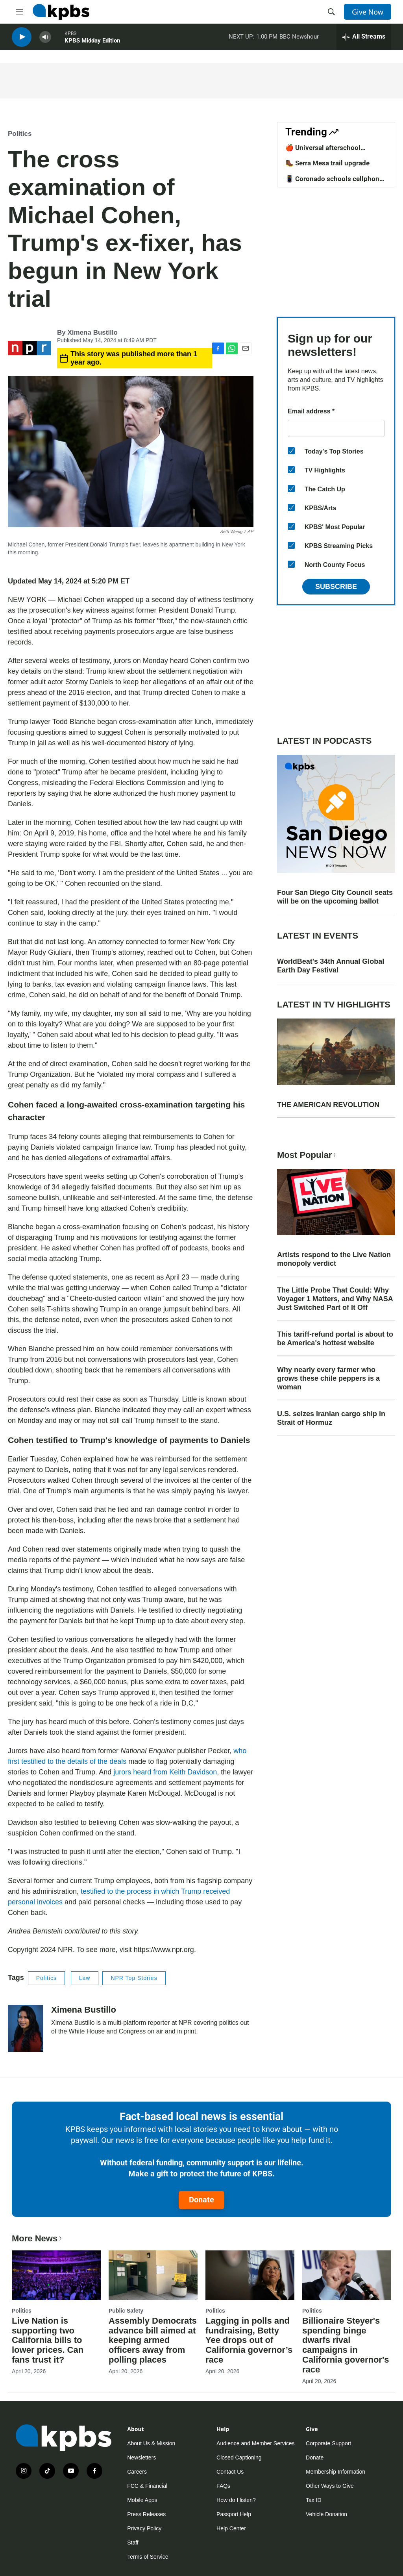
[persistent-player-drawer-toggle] (363, 39)
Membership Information (335, 2472)
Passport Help (233, 2514)
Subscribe (336, 587)
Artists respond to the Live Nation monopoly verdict (334, 1259)
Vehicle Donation (326, 2514)
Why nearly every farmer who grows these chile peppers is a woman (328, 1378)
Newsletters (141, 2457)
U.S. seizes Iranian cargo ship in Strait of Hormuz (331, 1418)
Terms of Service (147, 2557)
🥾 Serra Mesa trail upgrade (327, 163)
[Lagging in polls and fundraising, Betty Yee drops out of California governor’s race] (249, 2275)
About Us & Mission (151, 2443)
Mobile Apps (142, 2500)
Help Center (231, 2528)
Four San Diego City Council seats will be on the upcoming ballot (335, 897)
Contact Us (230, 2472)
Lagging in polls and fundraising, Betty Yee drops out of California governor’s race (248, 2340)
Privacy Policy (144, 2528)
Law (85, 1978)
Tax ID (314, 2500)
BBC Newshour (299, 39)
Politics (19, 133)
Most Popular (307, 1155)
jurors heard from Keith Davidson (165, 1772)
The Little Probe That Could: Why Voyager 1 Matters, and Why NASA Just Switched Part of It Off (335, 1298)
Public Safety (126, 2310)
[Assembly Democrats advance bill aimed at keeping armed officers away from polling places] (153, 2275)
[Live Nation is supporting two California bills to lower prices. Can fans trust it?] (56, 2275)
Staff (133, 2542)
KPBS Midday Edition (92, 42)
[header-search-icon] (331, 11)
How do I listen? (236, 2500)
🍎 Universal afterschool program (322, 151)
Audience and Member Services (255, 2443)
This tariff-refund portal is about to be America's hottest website (335, 1338)
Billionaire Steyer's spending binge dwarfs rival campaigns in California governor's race (345, 2345)
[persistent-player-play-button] (21, 39)
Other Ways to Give (330, 2486)
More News (37, 2238)
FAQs (223, 2486)
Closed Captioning (238, 2457)
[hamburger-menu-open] (19, 12)
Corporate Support (328, 2443)
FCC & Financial (147, 2486)
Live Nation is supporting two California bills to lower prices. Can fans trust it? (47, 2340)
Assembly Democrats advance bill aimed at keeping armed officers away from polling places (153, 2340)
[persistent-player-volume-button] (45, 39)
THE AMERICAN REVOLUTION (328, 1105)
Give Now (367, 12)
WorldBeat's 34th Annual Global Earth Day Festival (330, 965)
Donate (201, 2199)
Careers (137, 2472)
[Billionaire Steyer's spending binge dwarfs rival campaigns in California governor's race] (346, 2275)
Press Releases (146, 2514)
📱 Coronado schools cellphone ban (334, 183)
